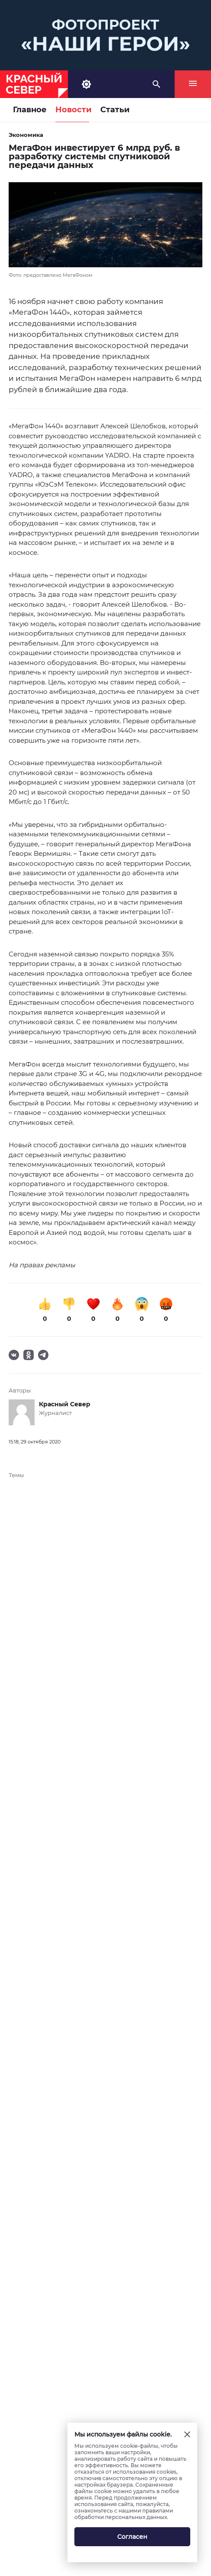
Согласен (132, 2537)
